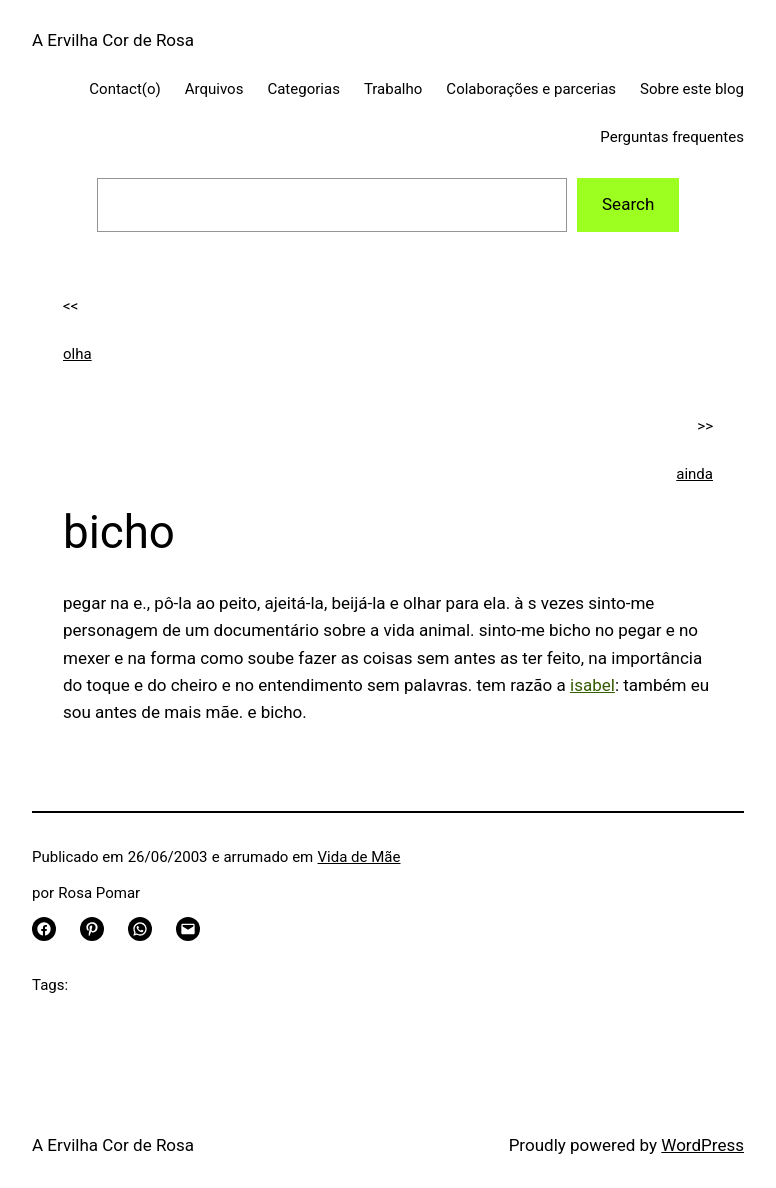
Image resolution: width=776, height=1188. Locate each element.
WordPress (702, 1145)
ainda (694, 474)
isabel (592, 685)
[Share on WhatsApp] (140, 929)
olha (77, 354)
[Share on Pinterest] (92, 929)
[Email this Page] (188, 929)
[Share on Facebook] (44, 929)
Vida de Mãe (359, 857)
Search (628, 204)
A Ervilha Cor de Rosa (113, 40)
